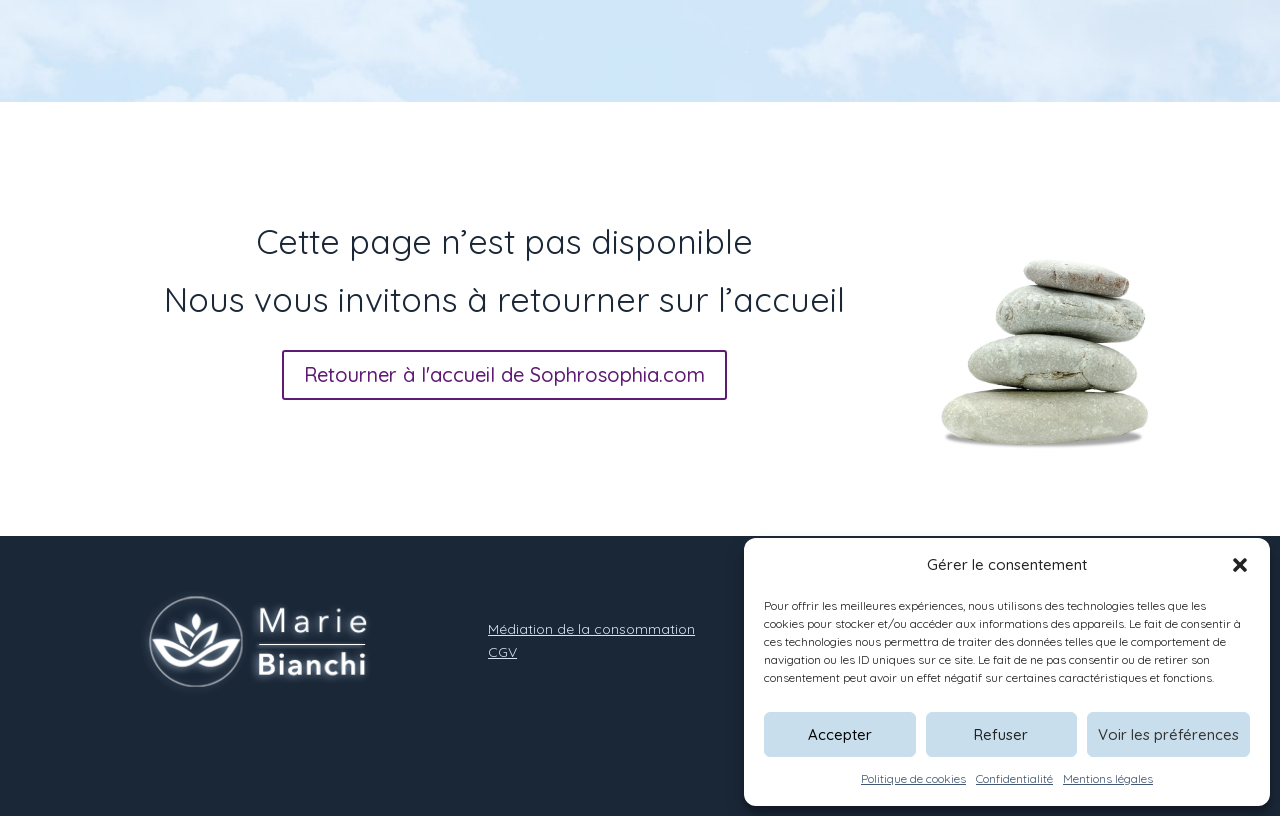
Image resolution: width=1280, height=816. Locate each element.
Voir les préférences (1168, 734)
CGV (502, 652)
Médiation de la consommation (591, 629)
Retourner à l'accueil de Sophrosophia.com (504, 374)
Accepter (840, 734)
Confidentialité (1014, 778)
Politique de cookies (913, 778)
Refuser (1001, 734)
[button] (1240, 565)
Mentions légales (1108, 778)
